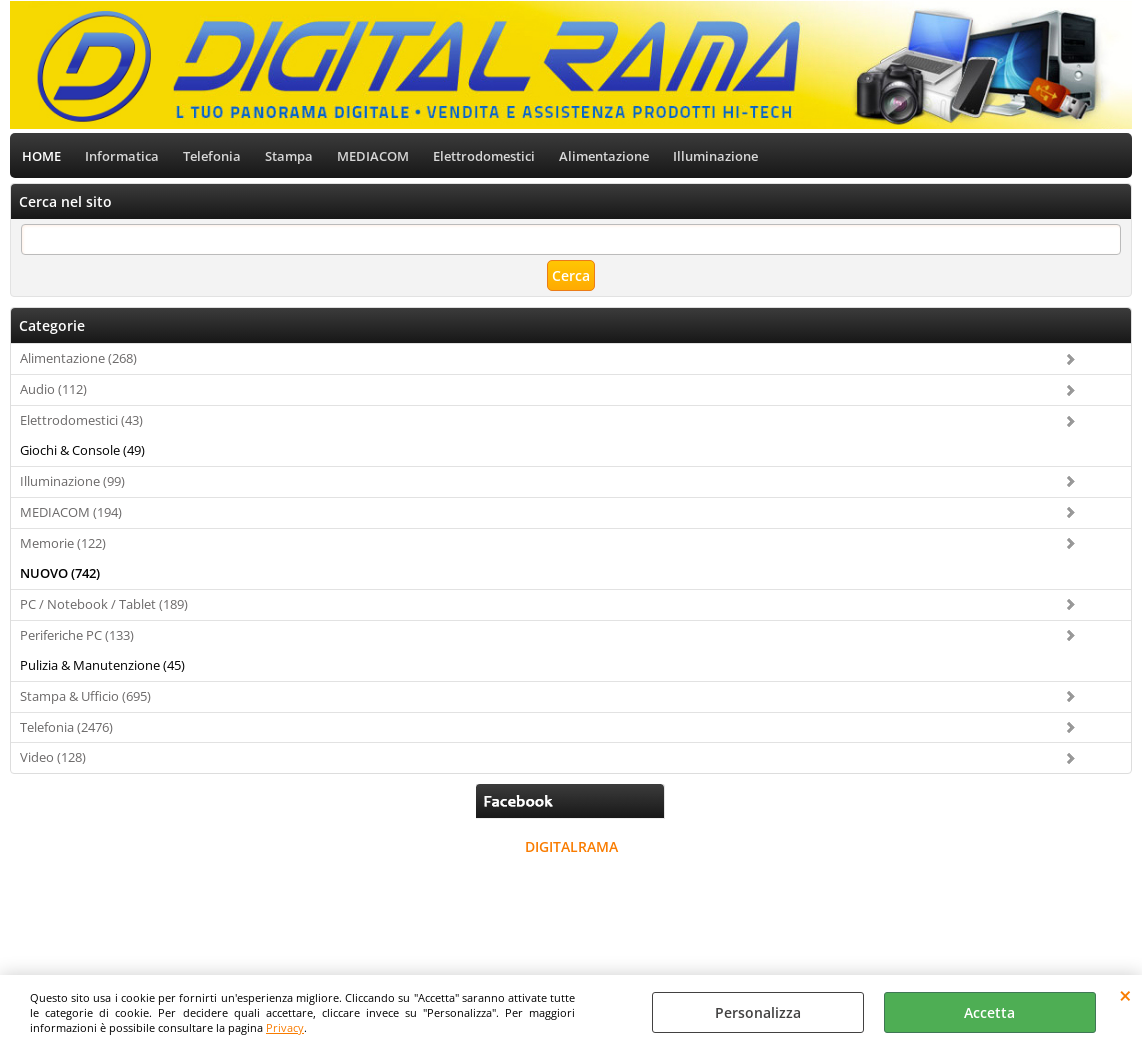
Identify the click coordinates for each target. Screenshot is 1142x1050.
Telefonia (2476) (66, 727)
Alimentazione (604, 156)
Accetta (989, 1012)
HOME (41, 156)
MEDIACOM (373, 156)
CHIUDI (1125, 995)
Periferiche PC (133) (77, 635)
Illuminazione (715, 156)
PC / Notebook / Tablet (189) (104, 604)
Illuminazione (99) (72, 481)
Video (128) (53, 757)
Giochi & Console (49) (82, 450)
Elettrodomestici (484, 156)
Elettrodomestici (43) (81, 420)
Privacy (285, 1027)
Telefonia (212, 156)
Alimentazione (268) (78, 358)
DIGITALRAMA (571, 846)
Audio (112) (53, 389)
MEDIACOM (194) (71, 512)
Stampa (289, 156)
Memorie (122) (63, 543)
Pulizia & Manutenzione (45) (102, 665)
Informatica (122, 156)
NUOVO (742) (60, 573)
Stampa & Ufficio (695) (85, 696)
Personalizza (758, 1012)
